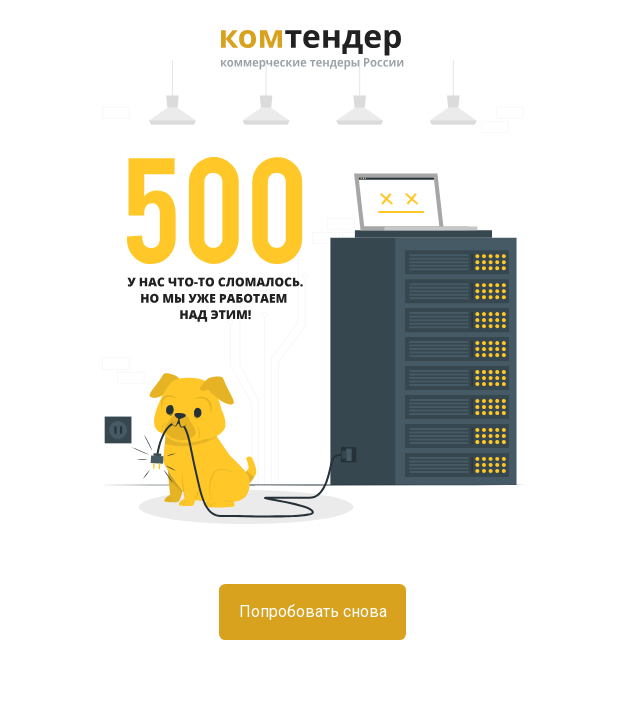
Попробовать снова (313, 611)
